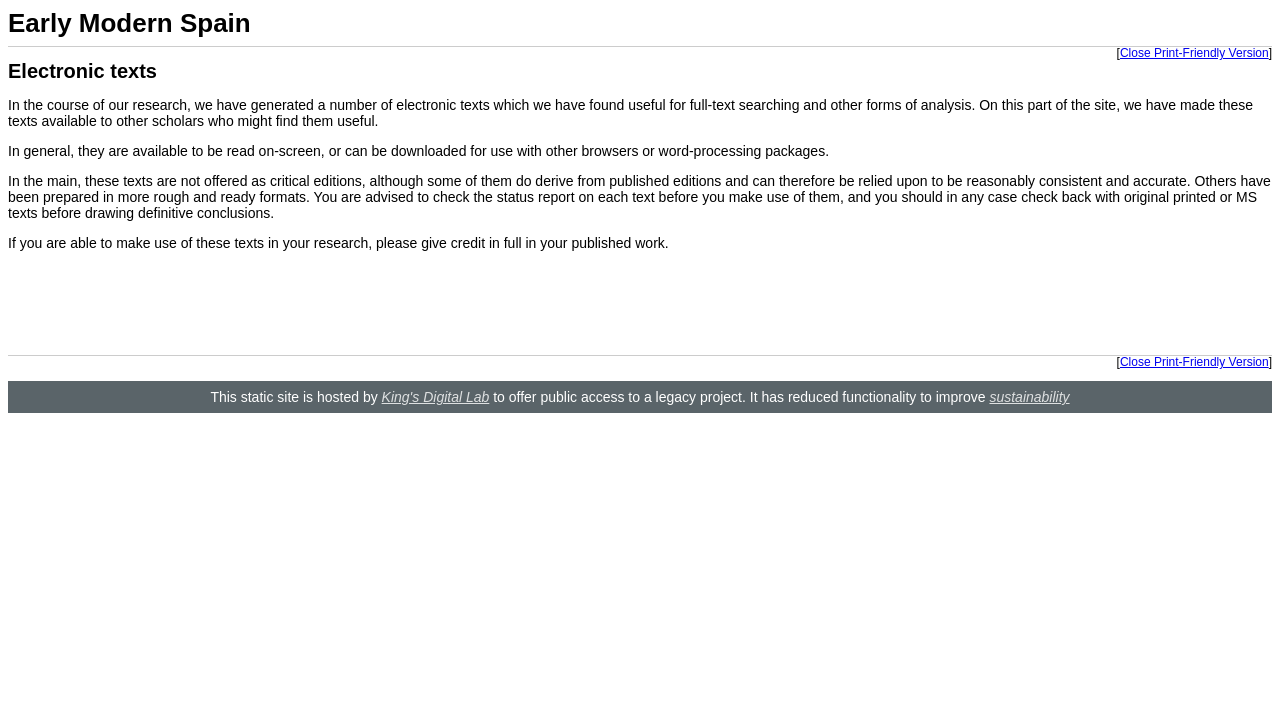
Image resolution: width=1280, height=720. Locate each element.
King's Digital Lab (436, 397)
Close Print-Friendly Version (1194, 53)
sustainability (1029, 397)
